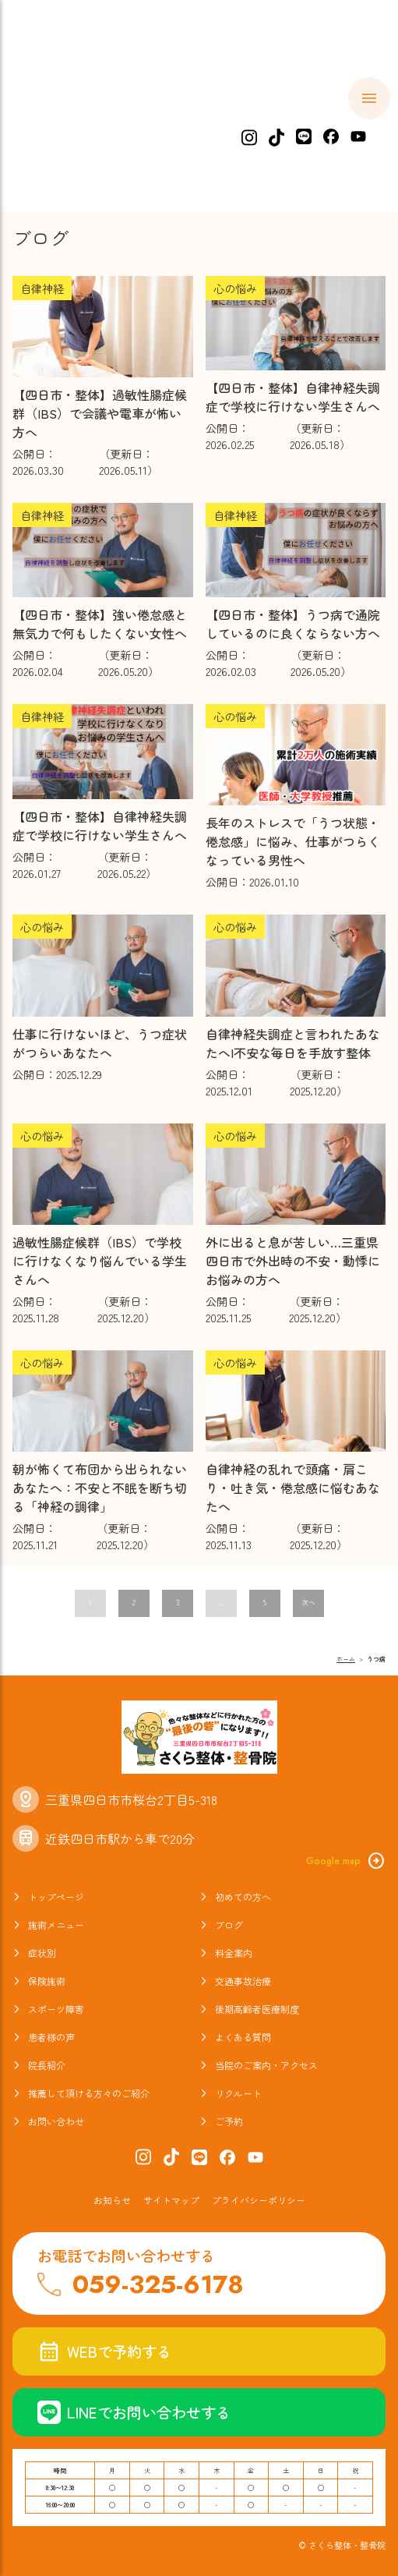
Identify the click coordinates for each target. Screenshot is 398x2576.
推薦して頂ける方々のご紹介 (89, 2093)
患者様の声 (51, 2036)
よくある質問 (243, 2036)
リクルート (238, 2093)
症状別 (336, 121)
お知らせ (112, 2199)
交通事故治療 (243, 1980)
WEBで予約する (104, 2351)
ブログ (229, 1924)
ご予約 (229, 2121)
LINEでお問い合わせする (134, 2412)
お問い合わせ (56, 2121)
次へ (308, 1603)
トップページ (56, 1896)
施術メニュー (247, 121)
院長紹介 (46, 2065)
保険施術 (46, 1980)
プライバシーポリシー (258, 2199)
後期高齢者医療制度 (257, 2008)
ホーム (51, 121)
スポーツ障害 (56, 2008)
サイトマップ (171, 2199)
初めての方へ (140, 121)
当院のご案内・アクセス (266, 2065)
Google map (346, 1861)
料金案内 (233, 1952)
